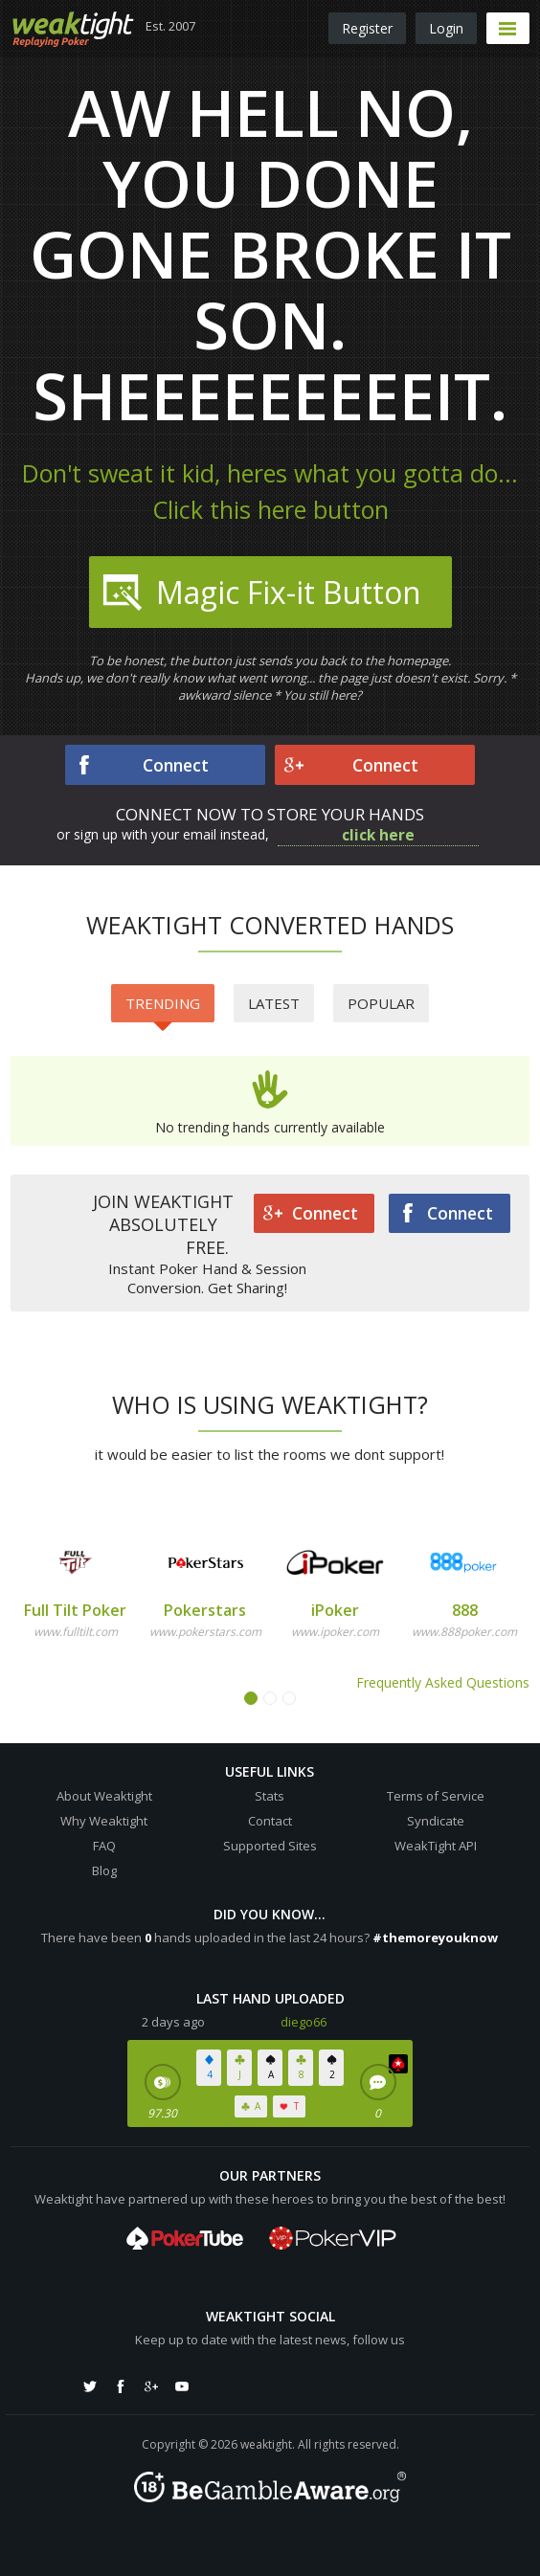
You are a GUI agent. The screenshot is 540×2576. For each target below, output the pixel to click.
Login (446, 28)
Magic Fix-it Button (260, 592)
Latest (274, 1003)
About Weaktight (104, 1795)
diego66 (303, 2021)
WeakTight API (435, 1845)
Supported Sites (270, 1845)
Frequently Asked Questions (442, 1682)
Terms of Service (435, 1795)
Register (367, 28)
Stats (269, 1795)
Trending (162, 1008)
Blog (104, 1870)
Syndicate (435, 1820)
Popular (381, 1003)
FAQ (104, 1845)
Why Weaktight (103, 1820)
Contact (270, 1820)
